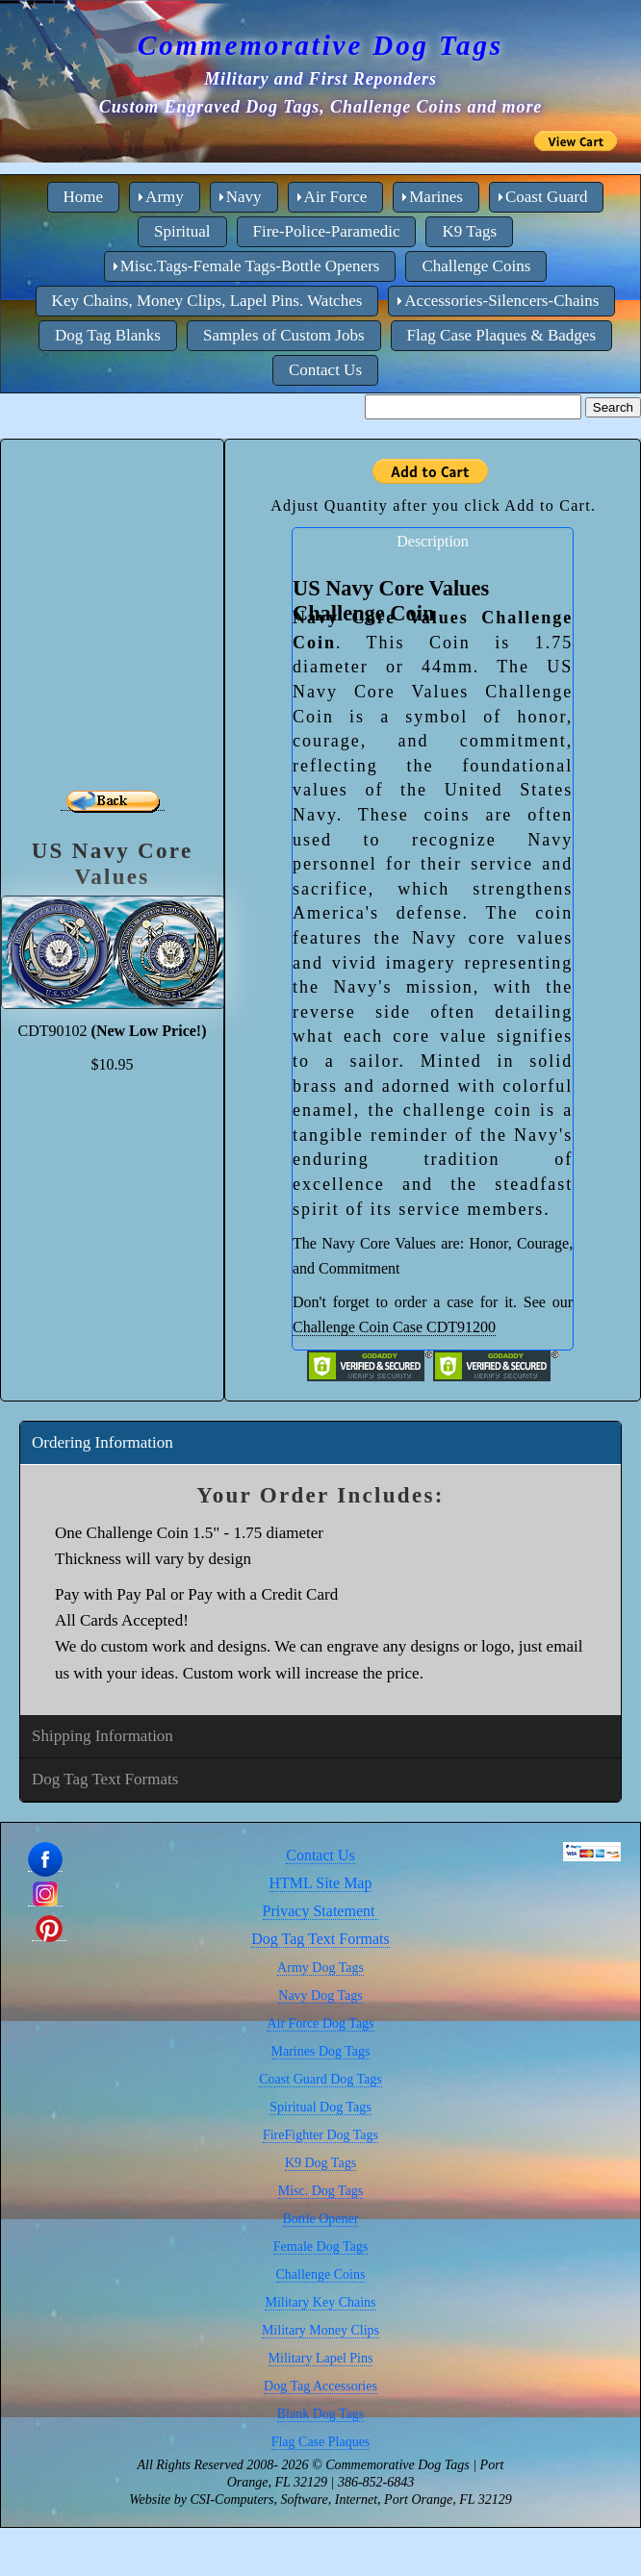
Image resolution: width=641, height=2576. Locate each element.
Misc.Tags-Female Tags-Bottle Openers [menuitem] (250, 266)
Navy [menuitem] (244, 197)
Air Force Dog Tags (320, 2023)
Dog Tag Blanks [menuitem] (108, 335)
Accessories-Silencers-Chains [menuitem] (501, 300)
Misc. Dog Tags (321, 2191)
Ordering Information (102, 1442)
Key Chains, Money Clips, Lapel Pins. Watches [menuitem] (207, 300)
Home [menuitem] (84, 197)
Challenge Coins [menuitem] (476, 266)
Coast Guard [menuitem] (546, 197)
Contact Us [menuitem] (325, 370)
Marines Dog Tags (321, 2051)
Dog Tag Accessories (320, 2386)
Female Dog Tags (320, 2246)
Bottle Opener (321, 2218)
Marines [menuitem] (436, 197)
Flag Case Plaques (321, 2442)
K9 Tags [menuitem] (469, 231)
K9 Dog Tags (320, 2163)
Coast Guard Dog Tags (320, 2079)
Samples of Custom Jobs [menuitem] (284, 335)
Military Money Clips (320, 2330)
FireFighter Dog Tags (320, 2135)
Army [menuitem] (164, 197)
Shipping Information (102, 1736)
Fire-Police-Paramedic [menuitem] (326, 231)
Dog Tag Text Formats (105, 1779)
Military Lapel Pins (321, 2358)
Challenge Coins (321, 2274)
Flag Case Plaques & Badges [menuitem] (501, 335)
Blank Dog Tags (321, 2414)
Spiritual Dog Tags (320, 2107)
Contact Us (320, 1855)
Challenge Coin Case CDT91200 (394, 1327)
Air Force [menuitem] (336, 197)
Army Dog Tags (320, 1967)
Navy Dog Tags (320, 1995)
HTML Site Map (320, 1883)
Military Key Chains (320, 2302)
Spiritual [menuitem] (182, 231)
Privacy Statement (321, 1911)
